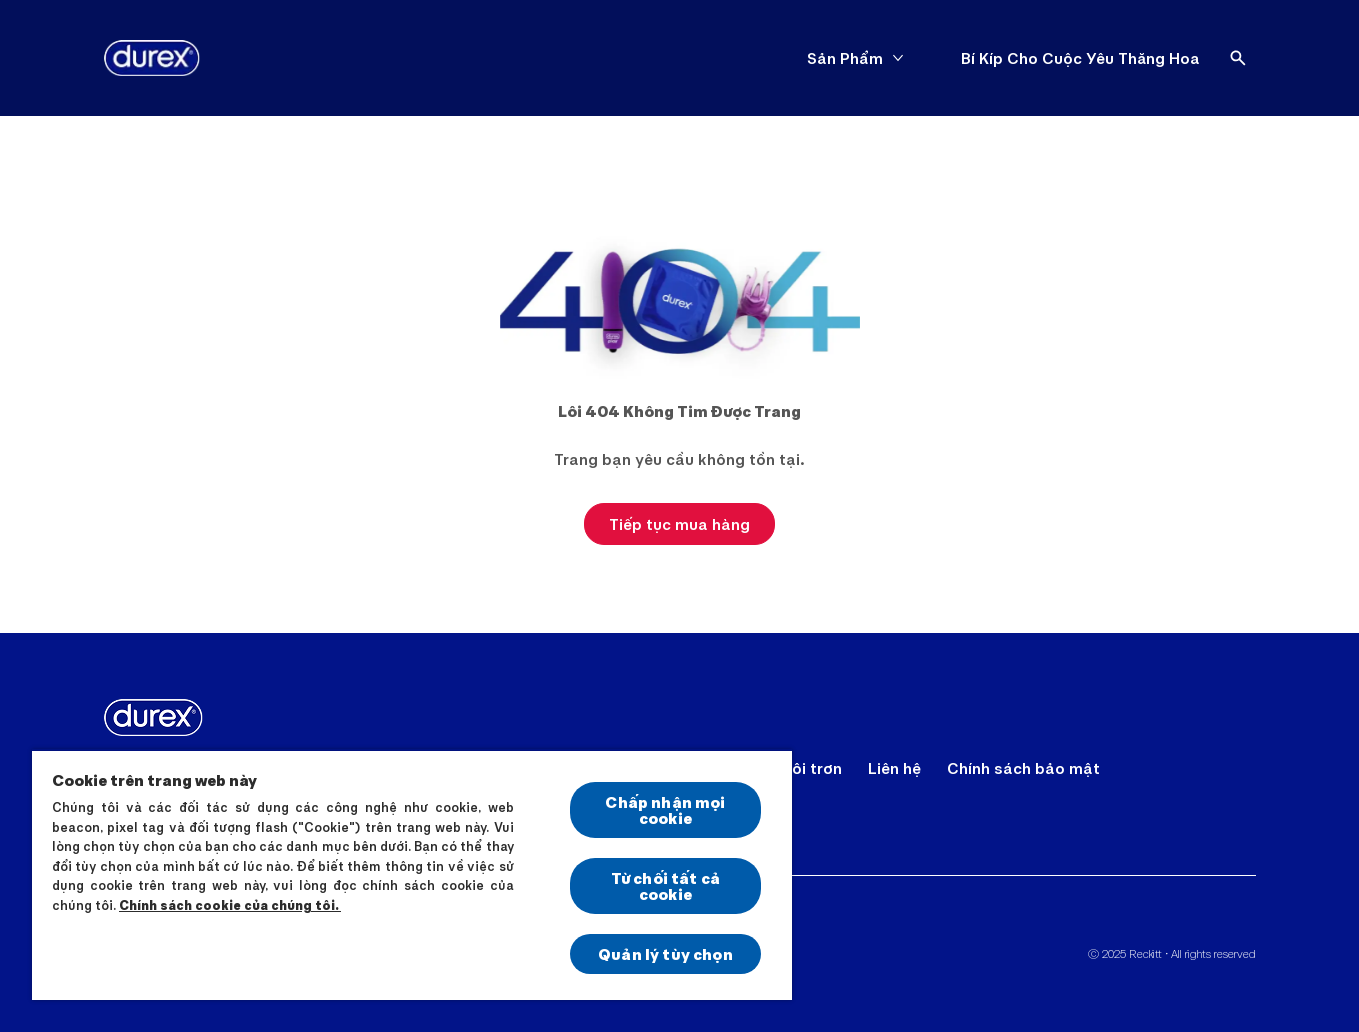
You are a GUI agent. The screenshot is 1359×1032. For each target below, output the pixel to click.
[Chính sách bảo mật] (1023, 768)
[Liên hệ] (894, 768)
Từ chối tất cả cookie (665, 885)
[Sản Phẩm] (845, 58)
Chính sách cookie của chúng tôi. (230, 905)
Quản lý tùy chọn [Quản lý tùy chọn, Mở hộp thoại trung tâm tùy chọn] (665, 953)
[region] (412, 874)
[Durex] (152, 58)
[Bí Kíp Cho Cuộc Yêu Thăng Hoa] (1080, 58)
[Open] (1238, 58)
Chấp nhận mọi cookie (665, 809)
